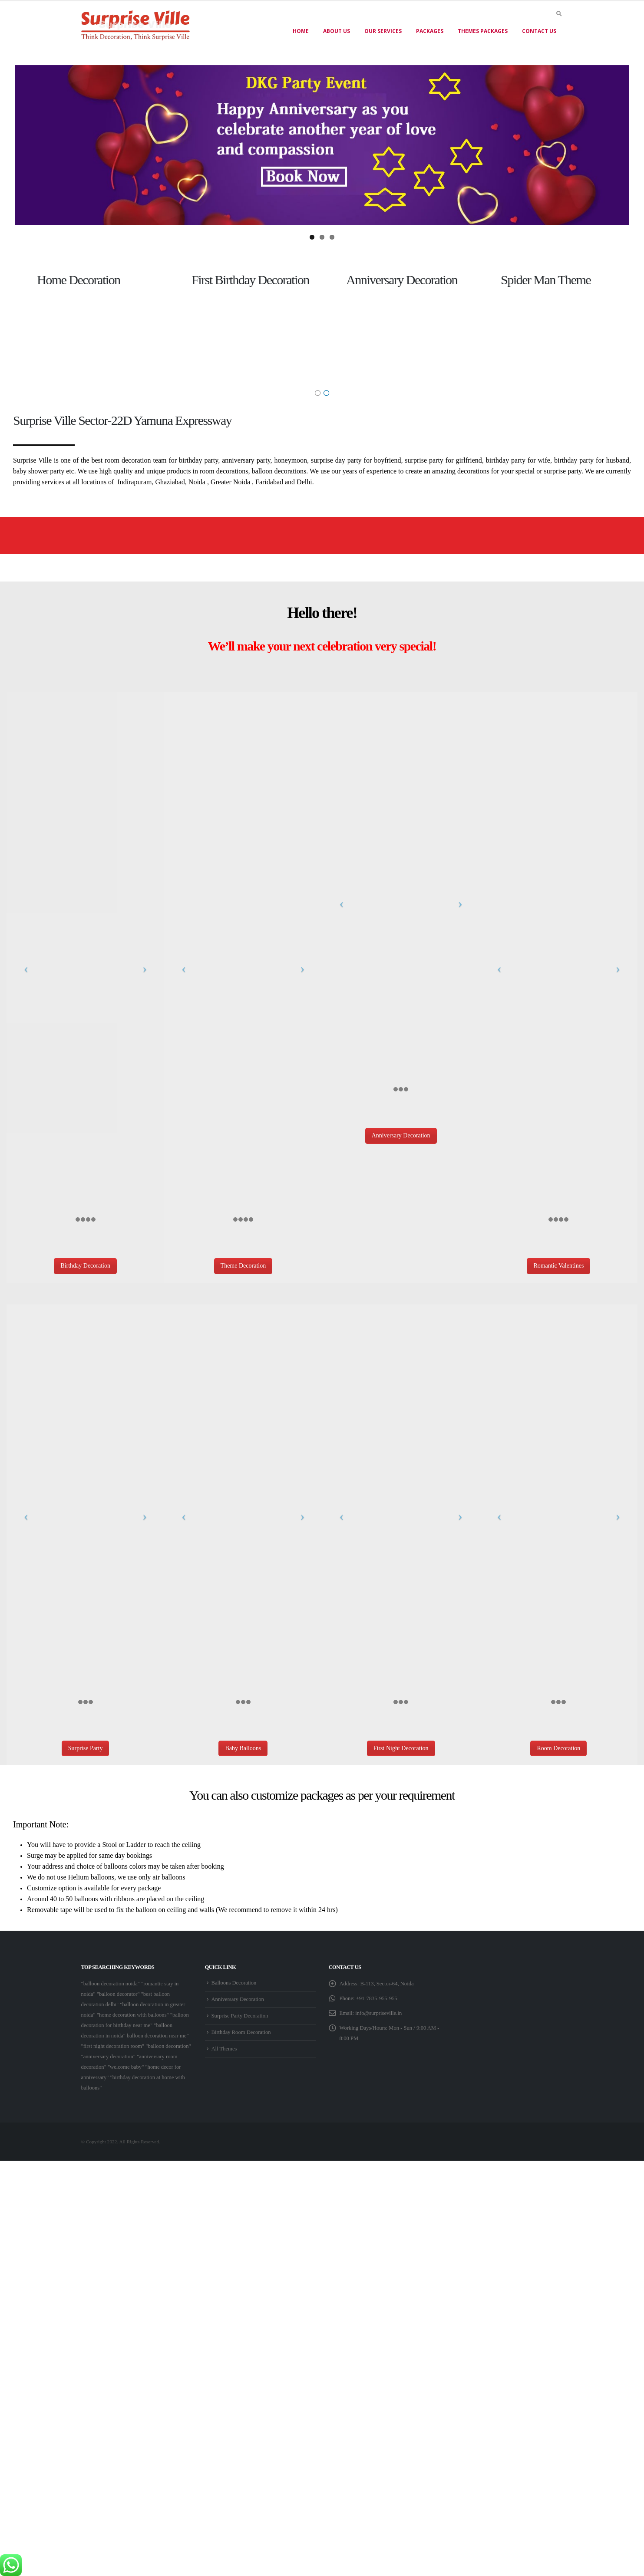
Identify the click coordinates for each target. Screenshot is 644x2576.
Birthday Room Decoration (241, 2029)
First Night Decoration (401, 1745)
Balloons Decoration (234, 1980)
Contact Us (539, 31)
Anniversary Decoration (401, 1132)
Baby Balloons (243, 1745)
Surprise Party (85, 1745)
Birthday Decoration (85, 1262)
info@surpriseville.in (378, 2010)
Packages (429, 31)
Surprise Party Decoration (239, 2013)
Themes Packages (483, 31)
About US (336, 31)
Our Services (383, 31)
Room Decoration (558, 1745)
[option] (90, 323)
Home (301, 31)
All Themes (224, 2046)
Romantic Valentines (558, 1262)
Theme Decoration (243, 1262)
